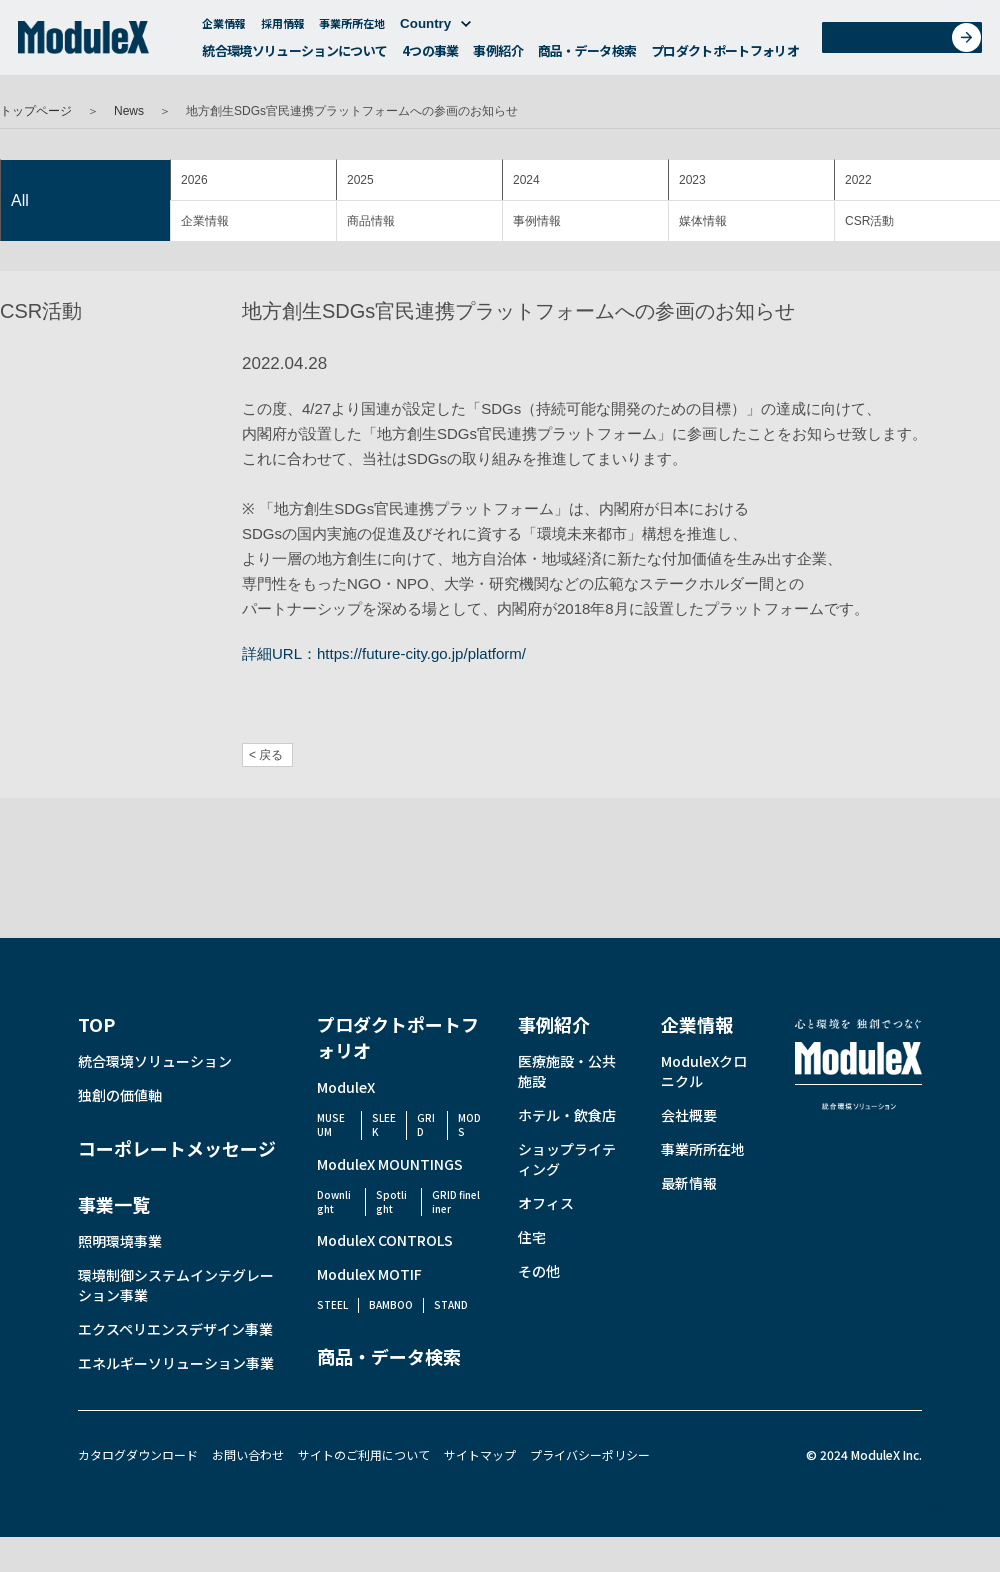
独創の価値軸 (120, 1095)
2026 (194, 180)
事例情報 (537, 221)
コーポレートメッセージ (177, 1148)
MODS (469, 1124)
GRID (426, 1124)
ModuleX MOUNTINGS (390, 1164)
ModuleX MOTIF (369, 1274)
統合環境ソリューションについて (294, 55)
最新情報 (689, 1183)
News (129, 111)
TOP (96, 1024)
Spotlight (391, 1201)
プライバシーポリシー (590, 1454)
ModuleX (346, 1087)
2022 (858, 180)
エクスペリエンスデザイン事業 (175, 1329)
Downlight (334, 1201)
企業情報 (224, 28)
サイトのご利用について (364, 1454)
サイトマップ (480, 1454)
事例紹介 (497, 55)
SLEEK (384, 1124)
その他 (539, 1271)
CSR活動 (869, 221)
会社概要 (689, 1115)
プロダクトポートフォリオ (725, 55)
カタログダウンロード (138, 1454)
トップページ (36, 111)
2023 (692, 180)
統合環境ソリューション (155, 1061)
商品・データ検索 (587, 55)
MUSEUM (331, 1124)
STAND (451, 1304)
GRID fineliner (456, 1201)
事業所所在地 (352, 28)
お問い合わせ (908, 43)
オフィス (546, 1203)
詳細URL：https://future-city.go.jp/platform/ (384, 653)
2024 (526, 180)
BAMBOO (391, 1304)
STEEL (332, 1304)
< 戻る (266, 755)
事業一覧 (114, 1204)
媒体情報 (703, 221)
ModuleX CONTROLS (385, 1240)
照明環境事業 (120, 1241)
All (20, 200)
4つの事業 (430, 55)
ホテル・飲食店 (567, 1115)
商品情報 (371, 221)
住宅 (532, 1237)
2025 (360, 180)
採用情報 (283, 28)
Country (435, 28)
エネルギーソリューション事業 (176, 1363)
